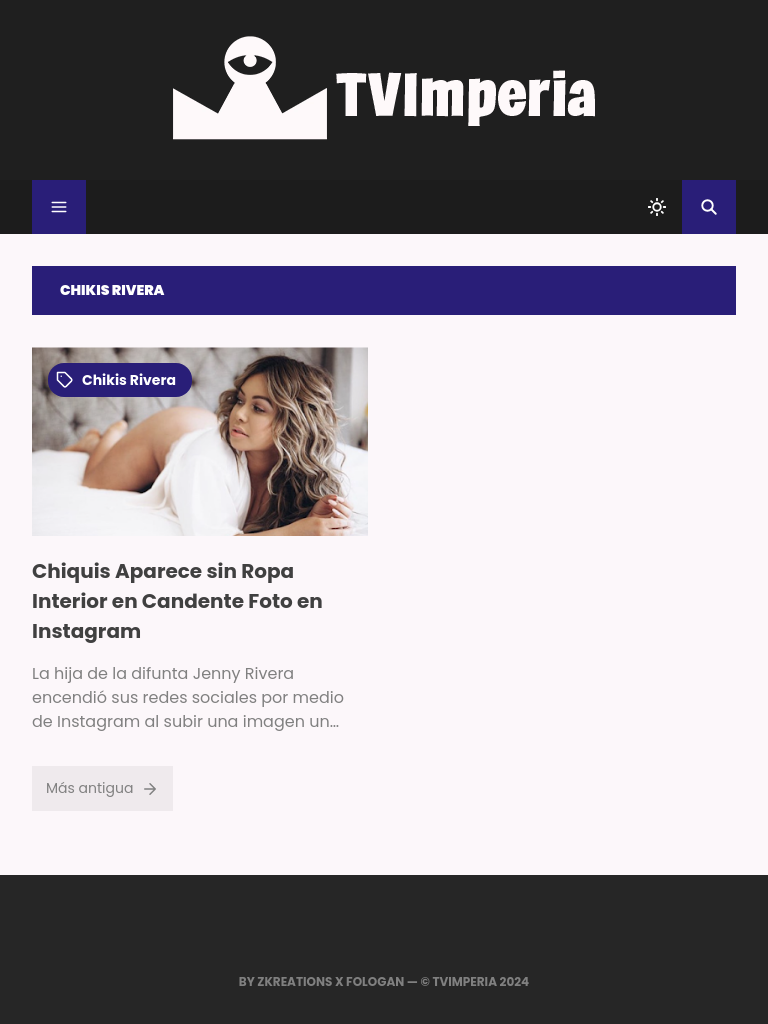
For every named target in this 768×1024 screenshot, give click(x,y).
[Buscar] (709, 207)
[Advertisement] (568, 487)
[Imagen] (200, 441)
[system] (657, 207)
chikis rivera (116, 380)
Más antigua (102, 788)
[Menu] (59, 207)
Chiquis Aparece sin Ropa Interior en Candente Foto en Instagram (177, 601)
